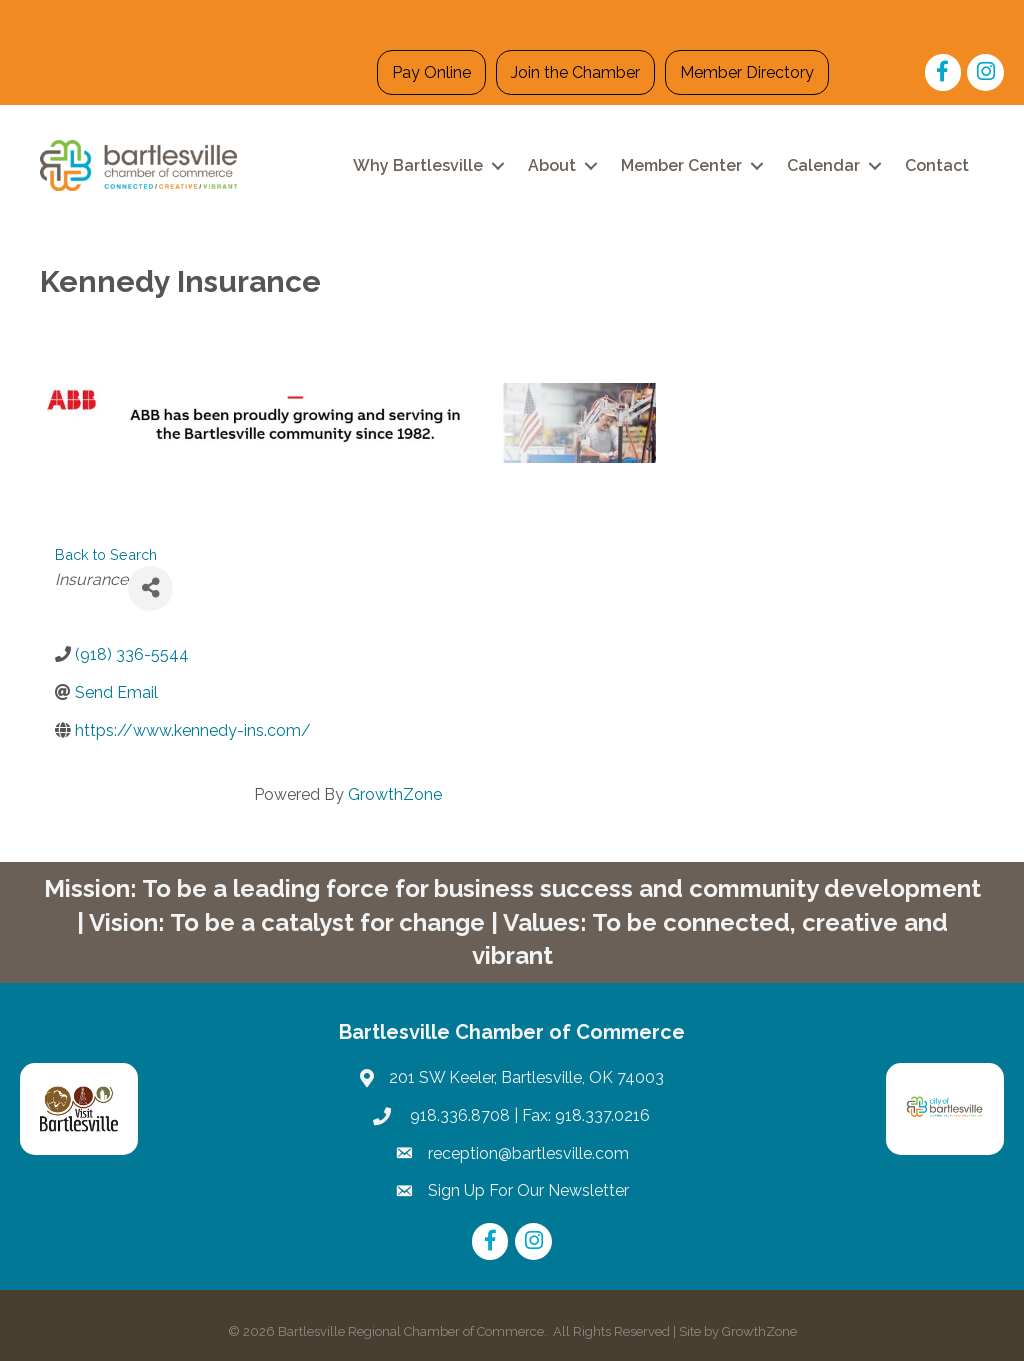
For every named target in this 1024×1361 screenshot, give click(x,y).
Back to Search (106, 554)
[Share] (150, 588)
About (552, 165)
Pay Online (431, 72)
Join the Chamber (575, 72)
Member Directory (747, 72)
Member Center (681, 165)
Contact (937, 165)
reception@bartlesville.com (528, 1153)
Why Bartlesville (418, 165)
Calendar (823, 165)
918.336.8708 (458, 1115)
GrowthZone (395, 794)
